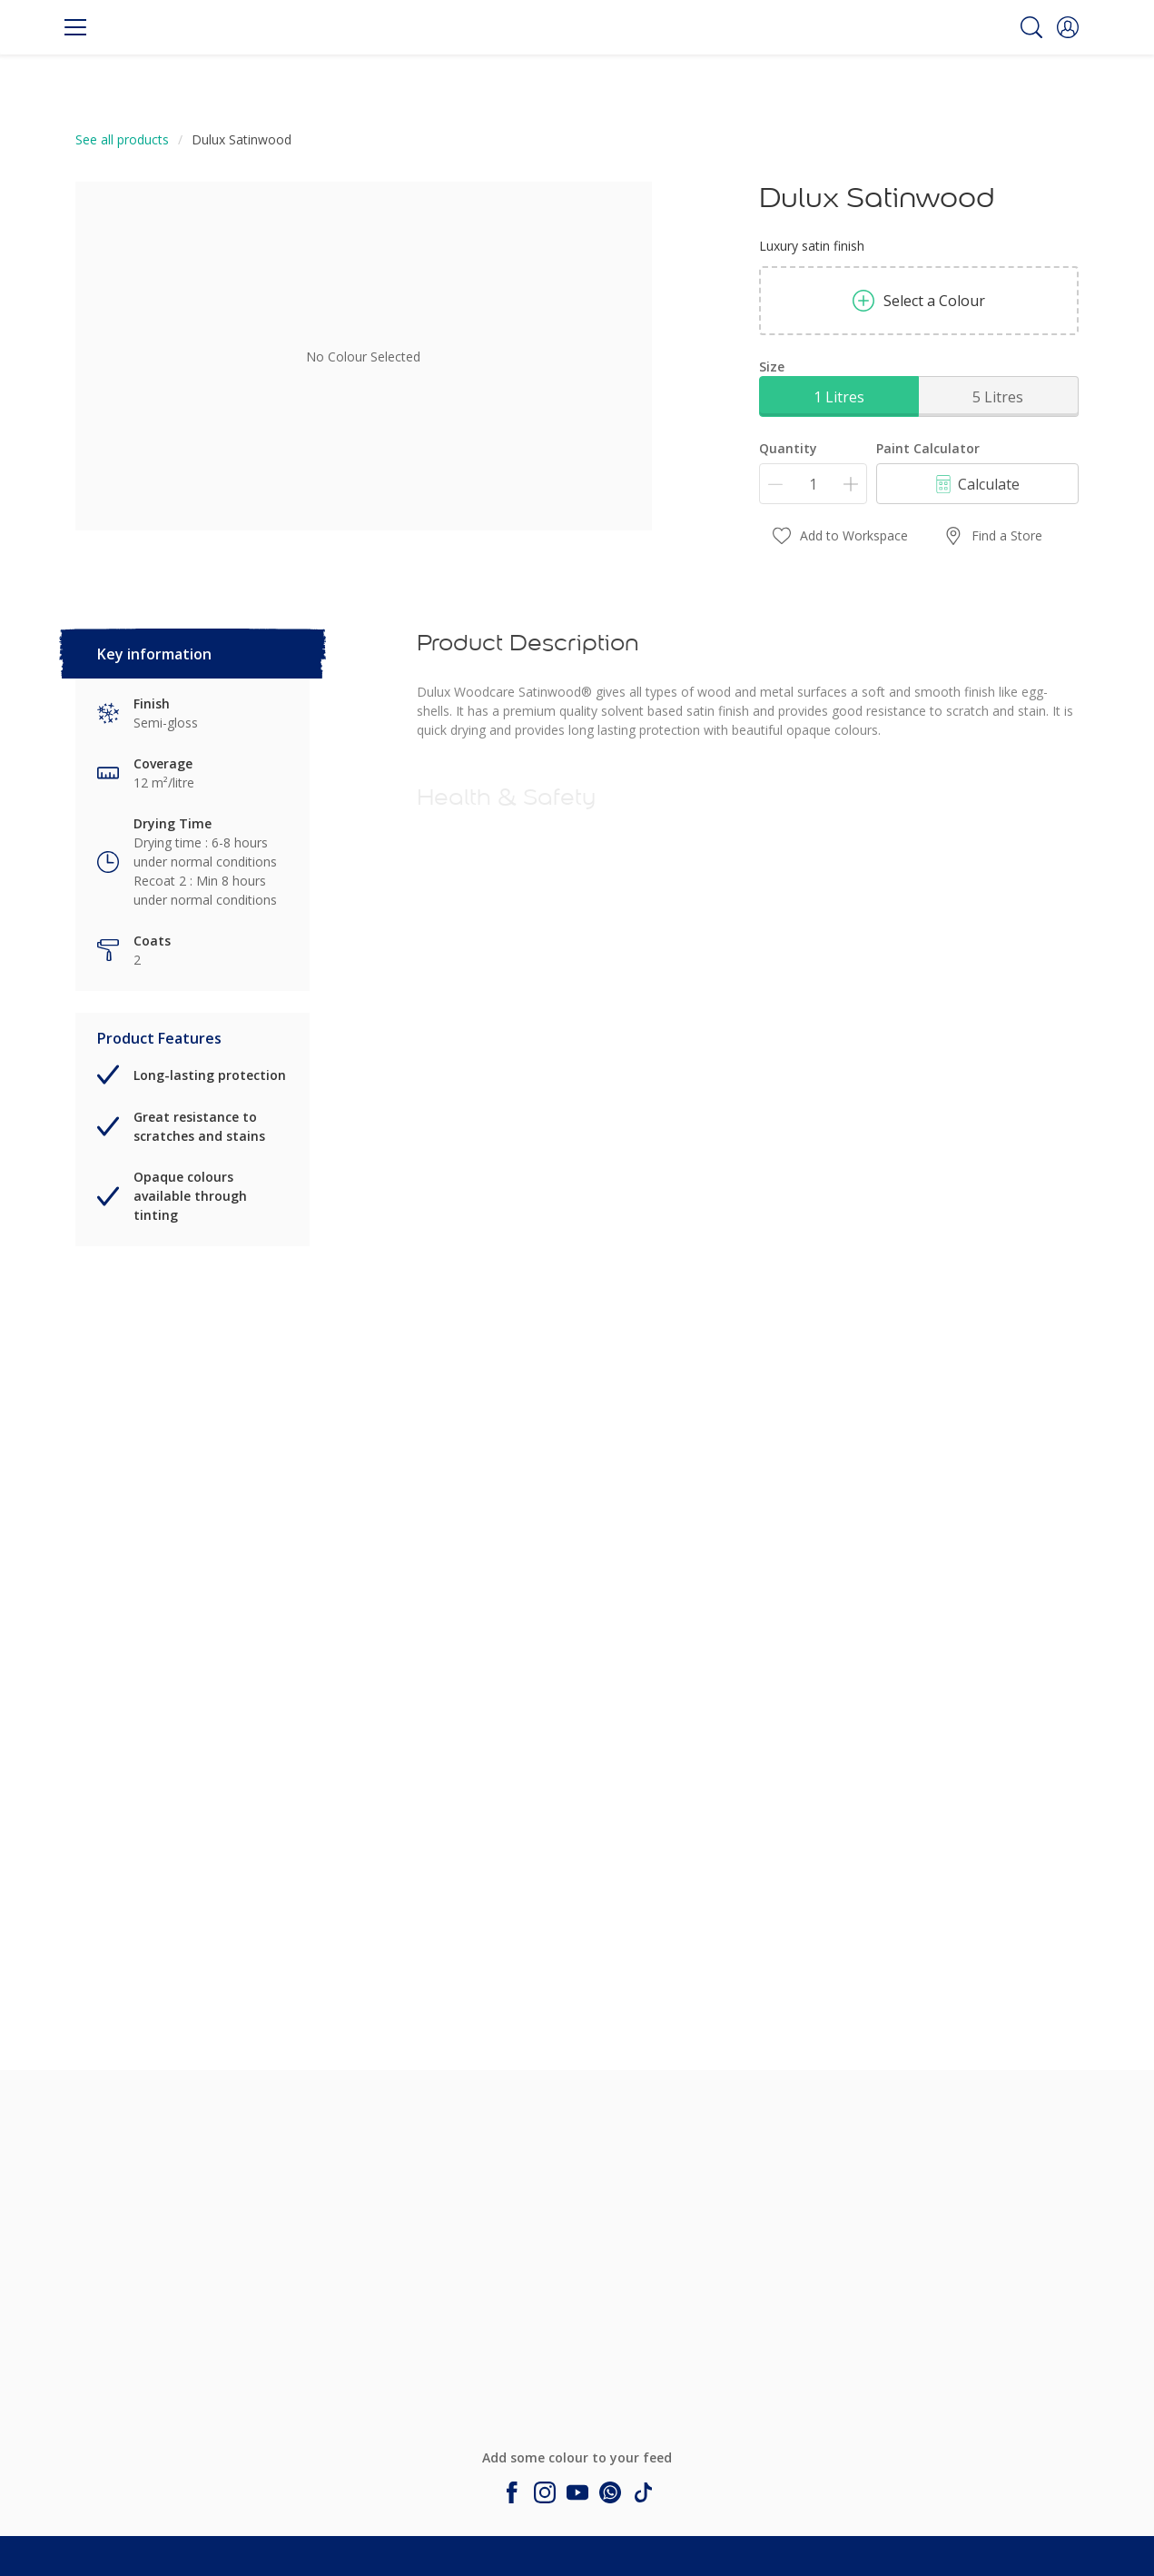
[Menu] (75, 27)
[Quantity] (813, 483)
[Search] (1031, 27)
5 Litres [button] (997, 397)
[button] (1068, 27)
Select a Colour (919, 301)
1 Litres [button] (839, 397)
